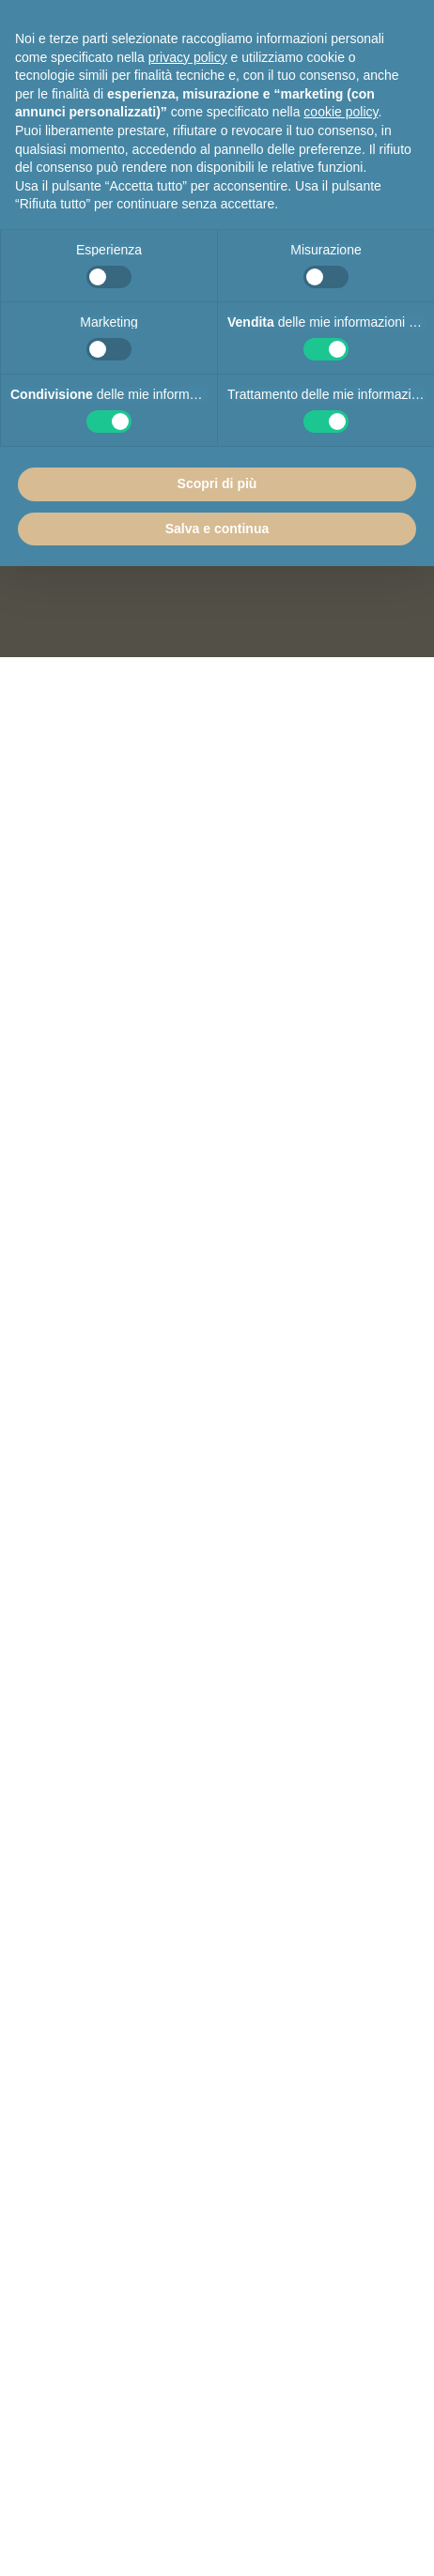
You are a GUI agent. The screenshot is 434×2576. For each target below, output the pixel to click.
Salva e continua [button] (217, 528)
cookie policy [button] (340, 111)
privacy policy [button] (187, 57)
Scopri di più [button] (217, 483)
